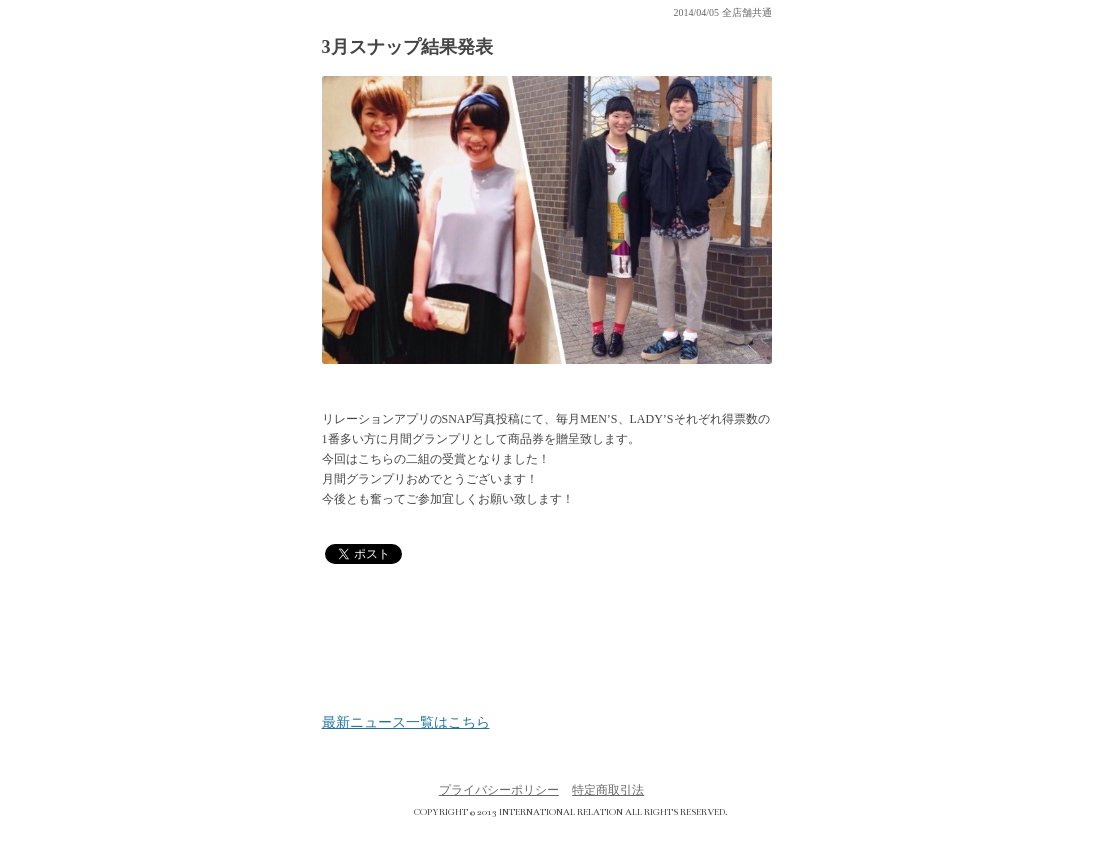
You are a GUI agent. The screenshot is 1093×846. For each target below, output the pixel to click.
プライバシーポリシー (499, 790)
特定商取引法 (608, 790)
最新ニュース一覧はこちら (406, 723)
